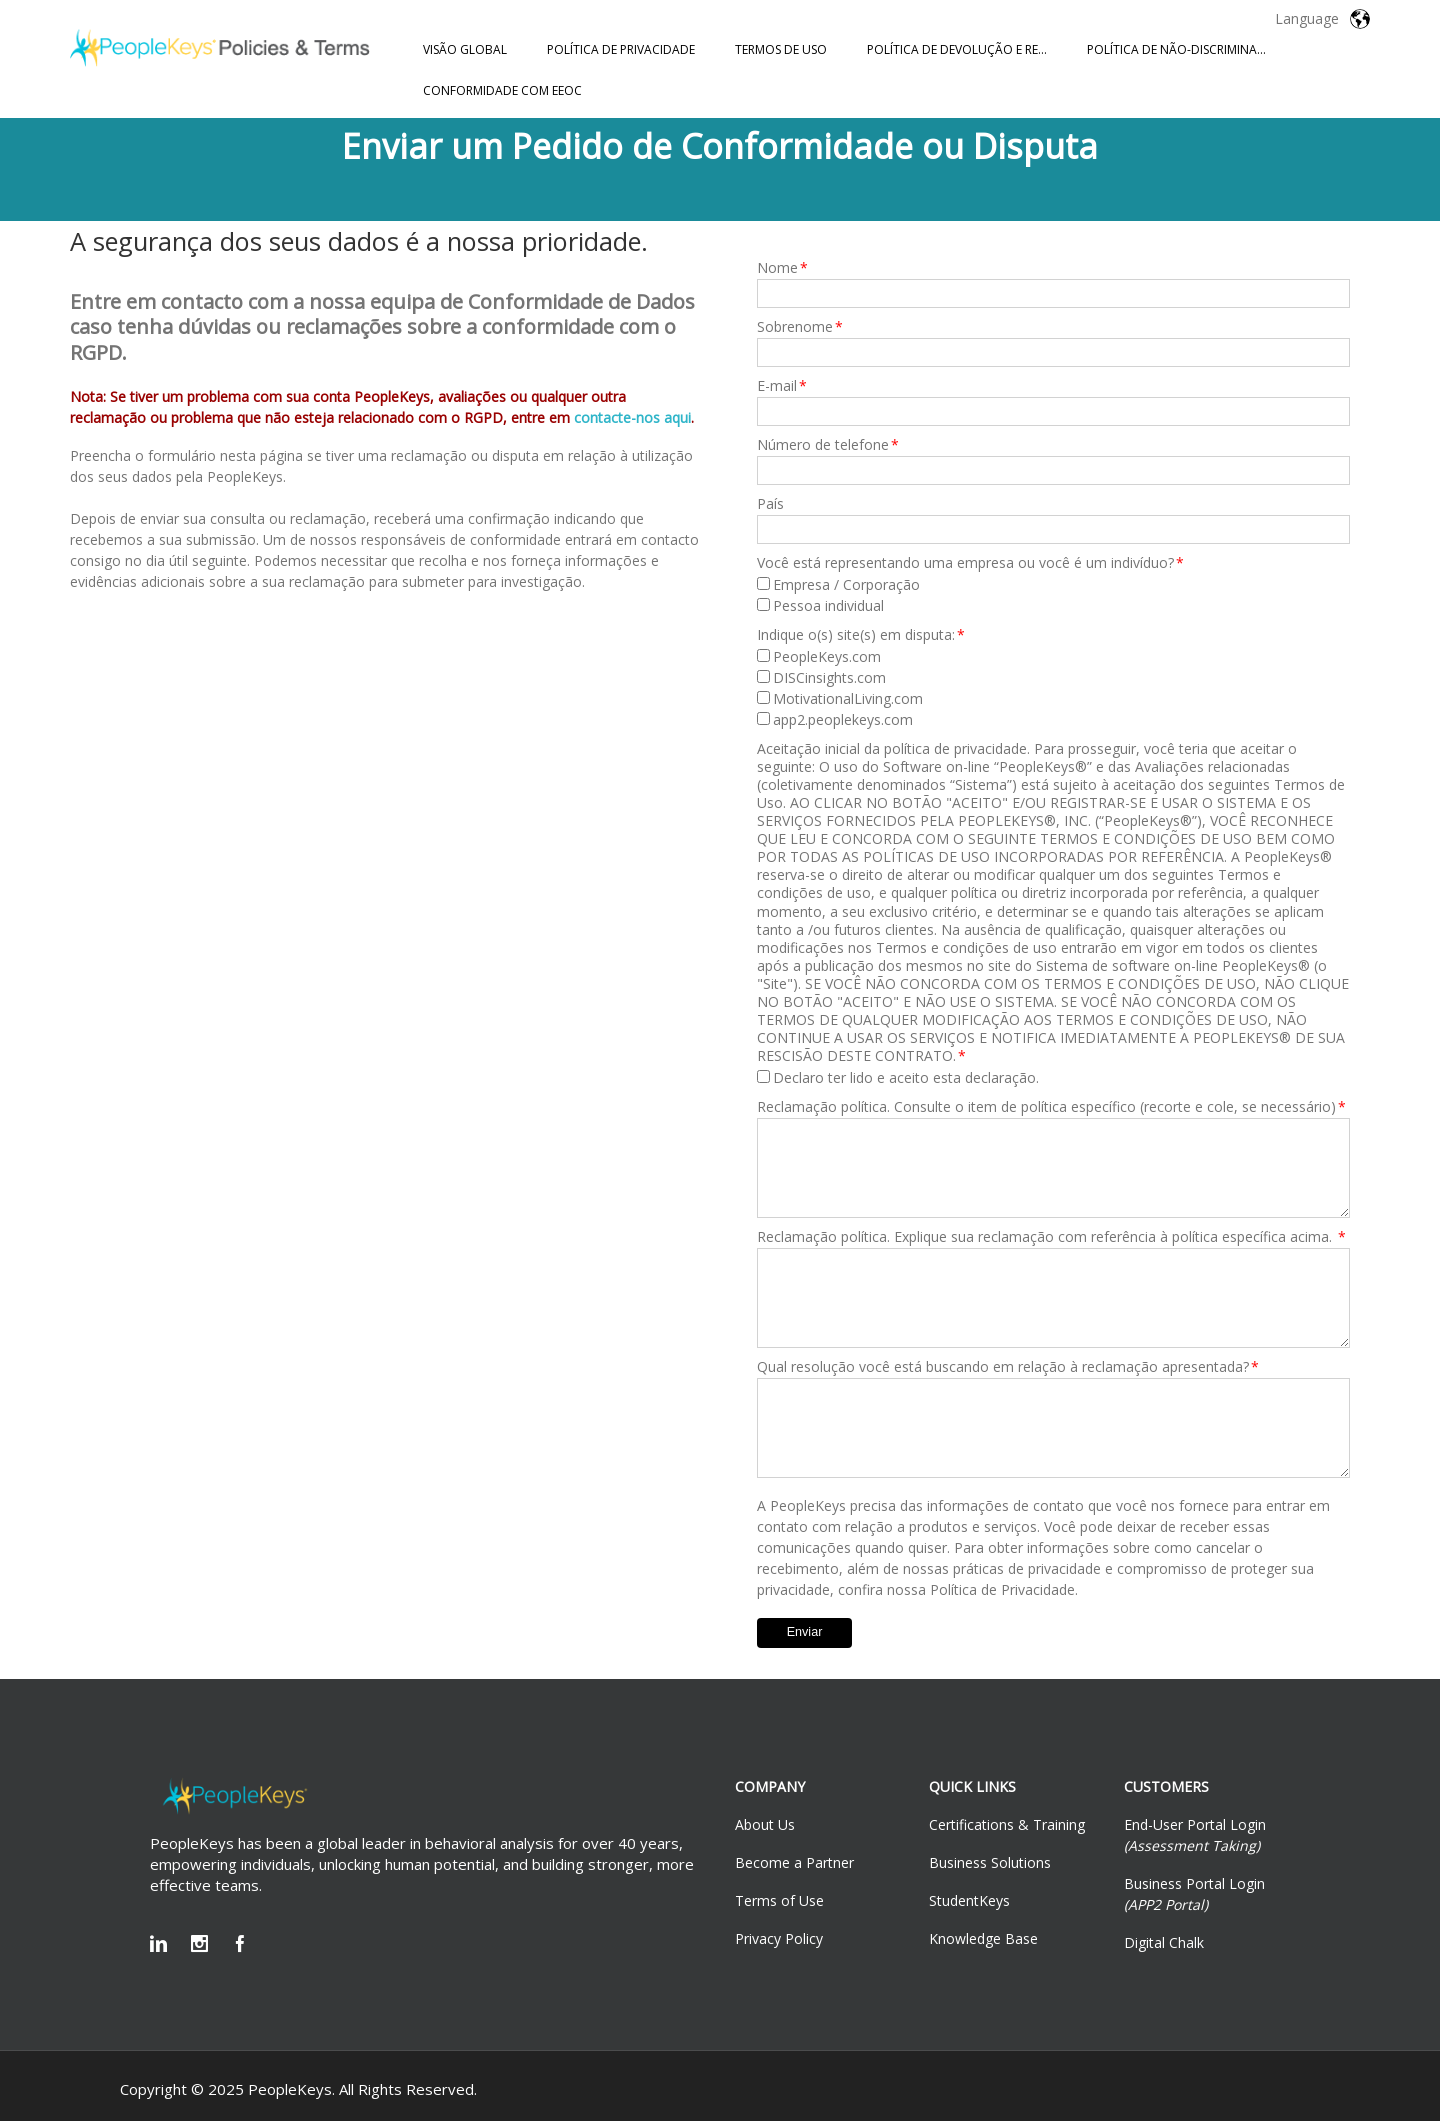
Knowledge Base (983, 1938)
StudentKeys (969, 1900)
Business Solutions (990, 1862)
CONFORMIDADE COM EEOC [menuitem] (502, 90)
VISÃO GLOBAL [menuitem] (465, 49)
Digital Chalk (1164, 1942)
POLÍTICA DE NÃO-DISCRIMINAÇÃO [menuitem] (1185, 49)
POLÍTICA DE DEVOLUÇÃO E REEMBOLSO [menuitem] (967, 49)
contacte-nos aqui (632, 417)
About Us (765, 1824)
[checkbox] (1053, 595)
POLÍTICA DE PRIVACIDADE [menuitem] (621, 49)
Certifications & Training (1007, 1824)
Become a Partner (794, 1862)
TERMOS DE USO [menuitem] (781, 49)
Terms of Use (779, 1900)
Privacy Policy (779, 1938)
